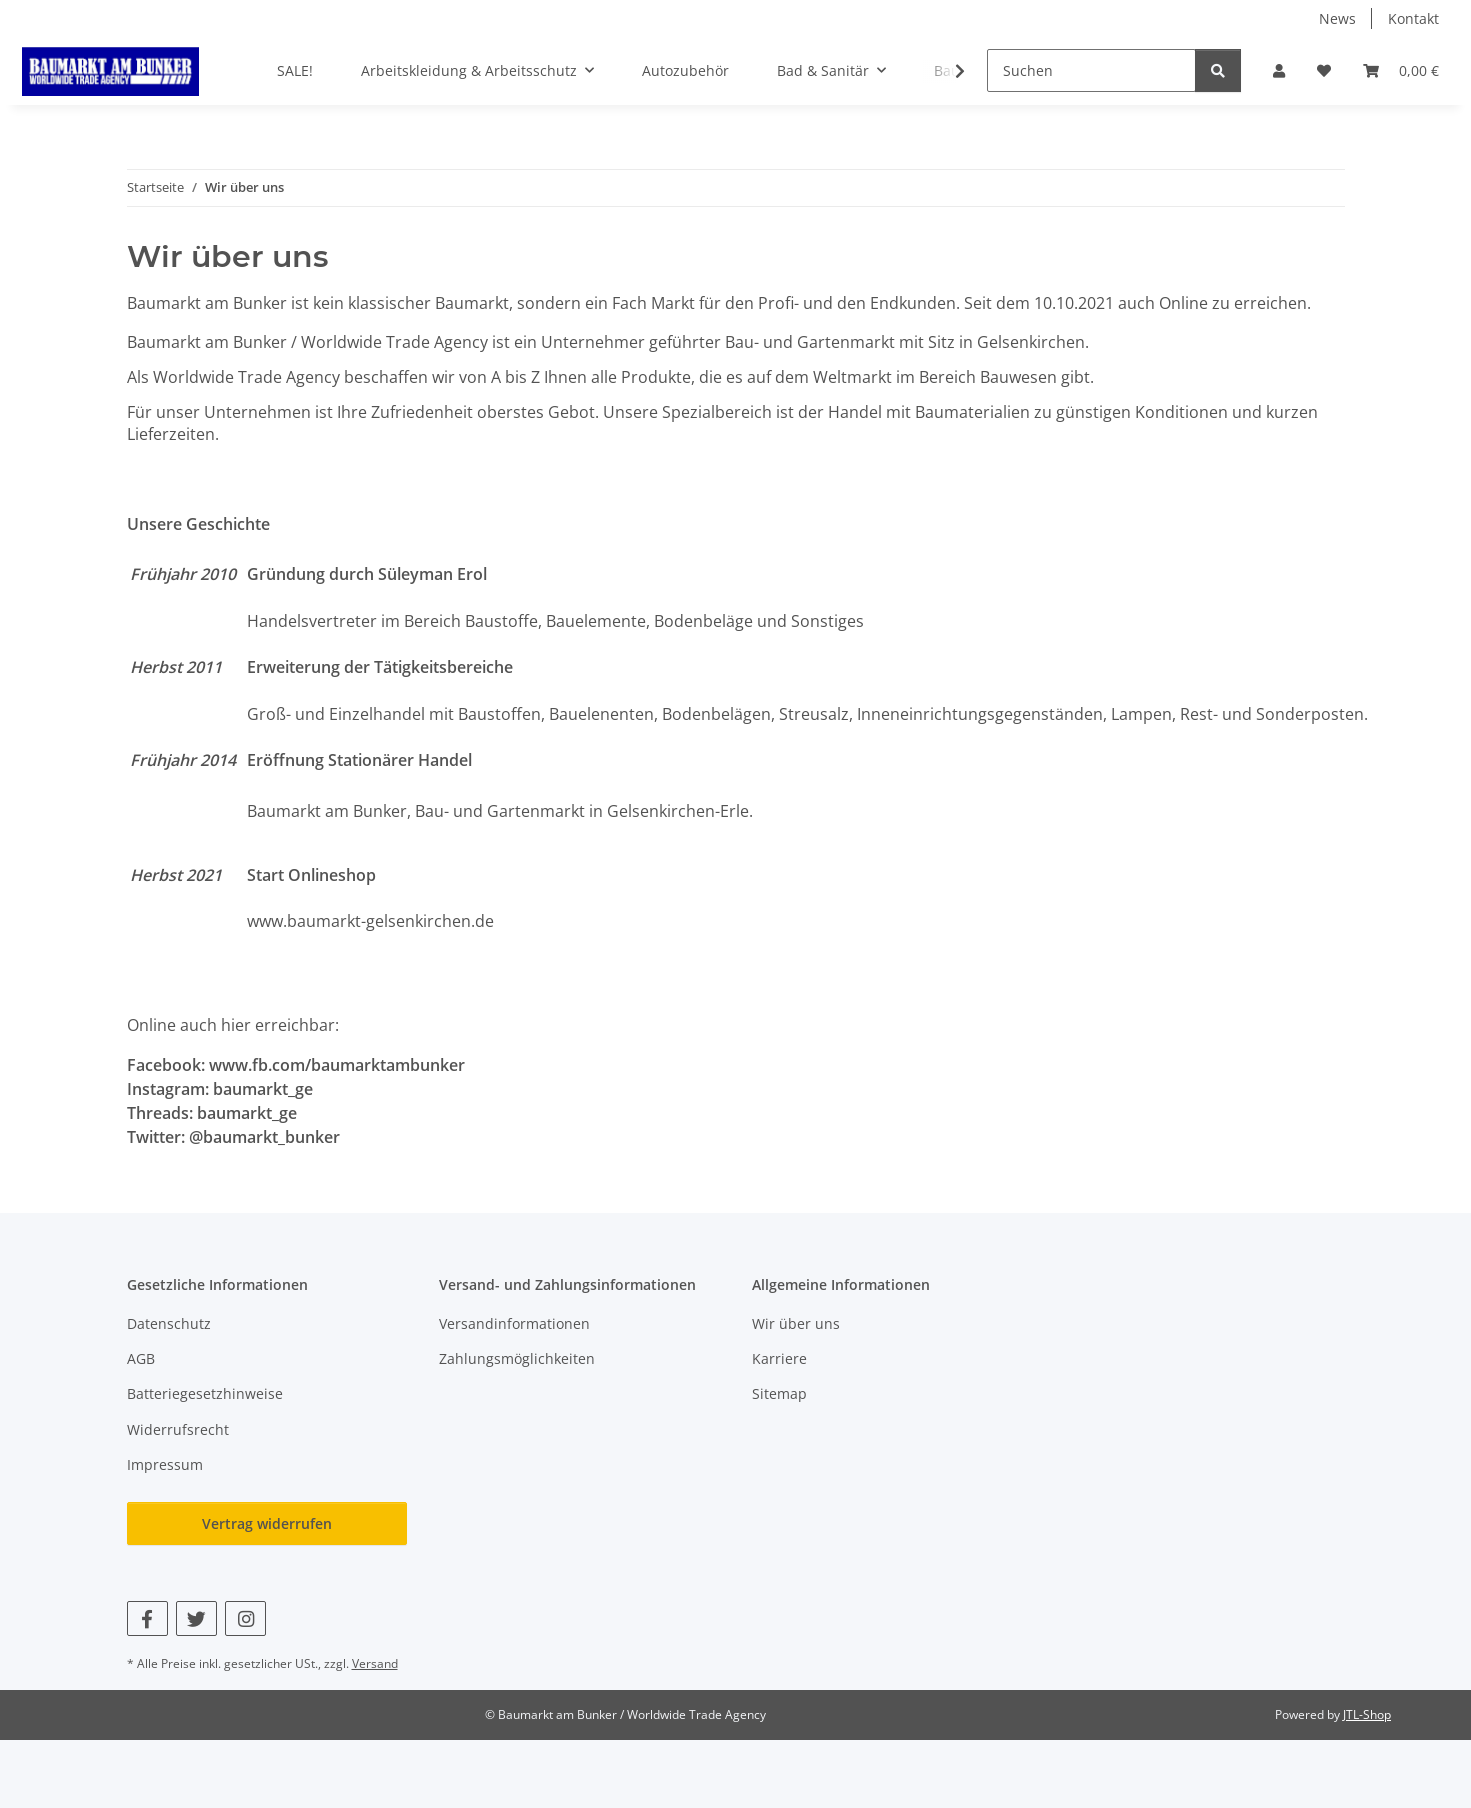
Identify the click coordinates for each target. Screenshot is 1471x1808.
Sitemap (779, 1393)
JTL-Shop (1367, 1714)
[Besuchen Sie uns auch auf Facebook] (147, 1618)
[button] (1279, 70)
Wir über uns (796, 1323)
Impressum (165, 1464)
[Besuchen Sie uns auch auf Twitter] (196, 1618)
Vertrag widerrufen (267, 1523)
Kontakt (1413, 18)
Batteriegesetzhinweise (205, 1393)
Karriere (779, 1358)
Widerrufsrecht (178, 1429)
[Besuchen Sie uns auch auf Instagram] (245, 1618)
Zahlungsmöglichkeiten (517, 1358)
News (1337, 18)
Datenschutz (169, 1323)
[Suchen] (1091, 70)
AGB (141, 1358)
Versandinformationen (514, 1323)
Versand (375, 1663)
